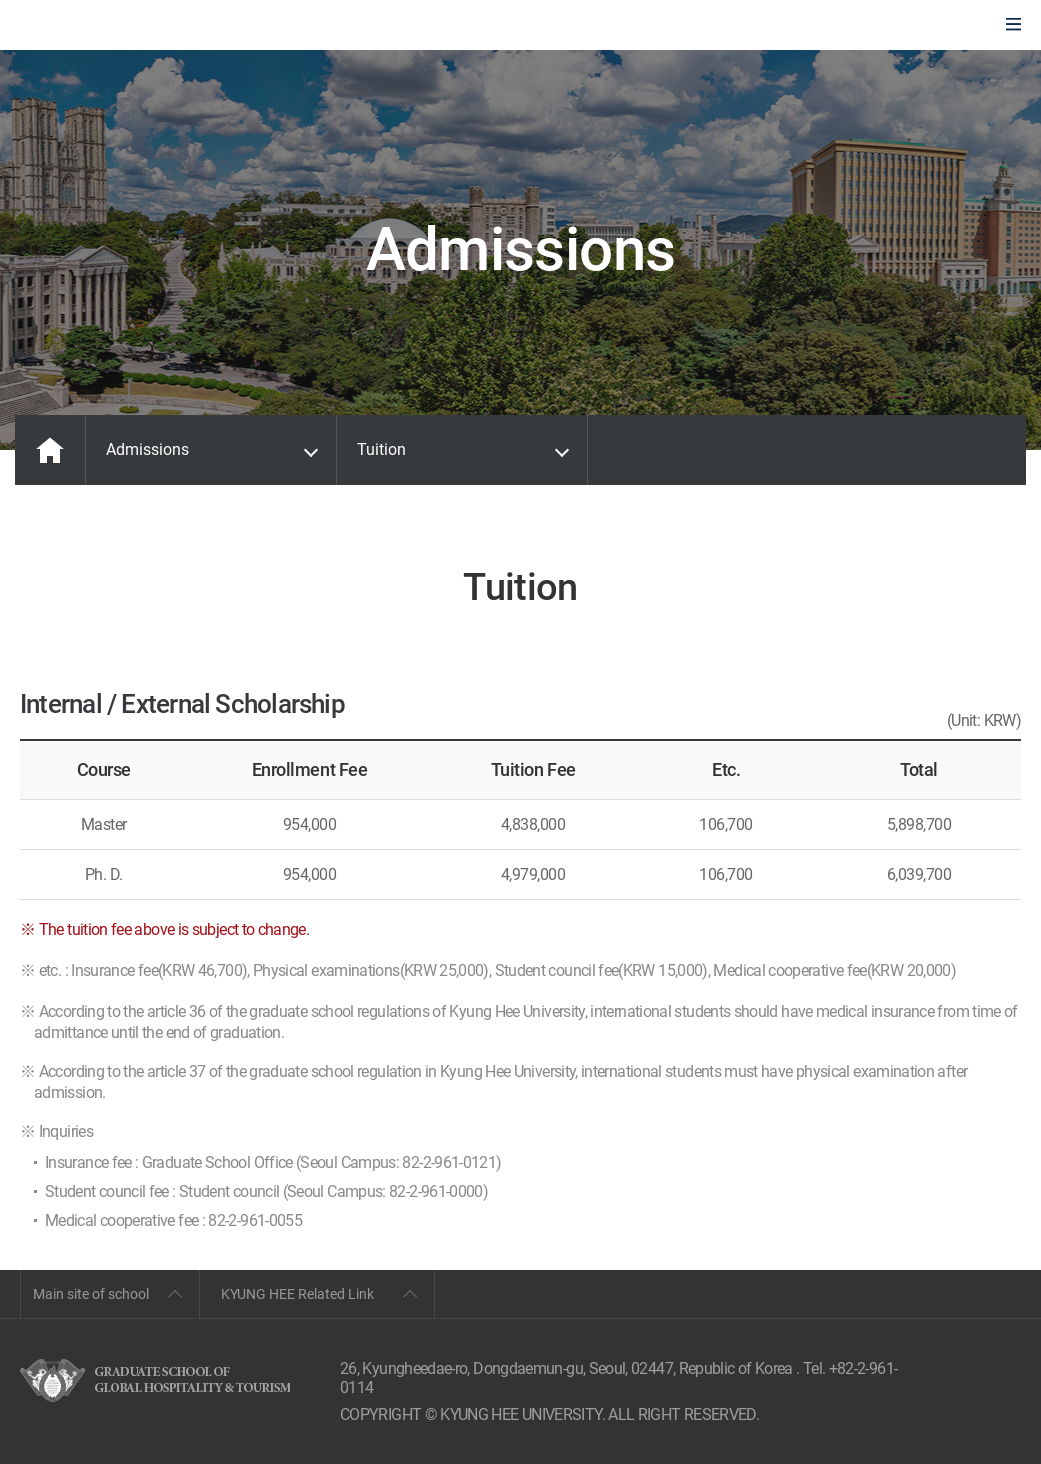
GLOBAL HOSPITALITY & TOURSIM (121, 26)
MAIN (50, 450)
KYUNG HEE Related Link (297, 1294)
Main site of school (91, 1294)
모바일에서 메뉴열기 (1013, 25)
